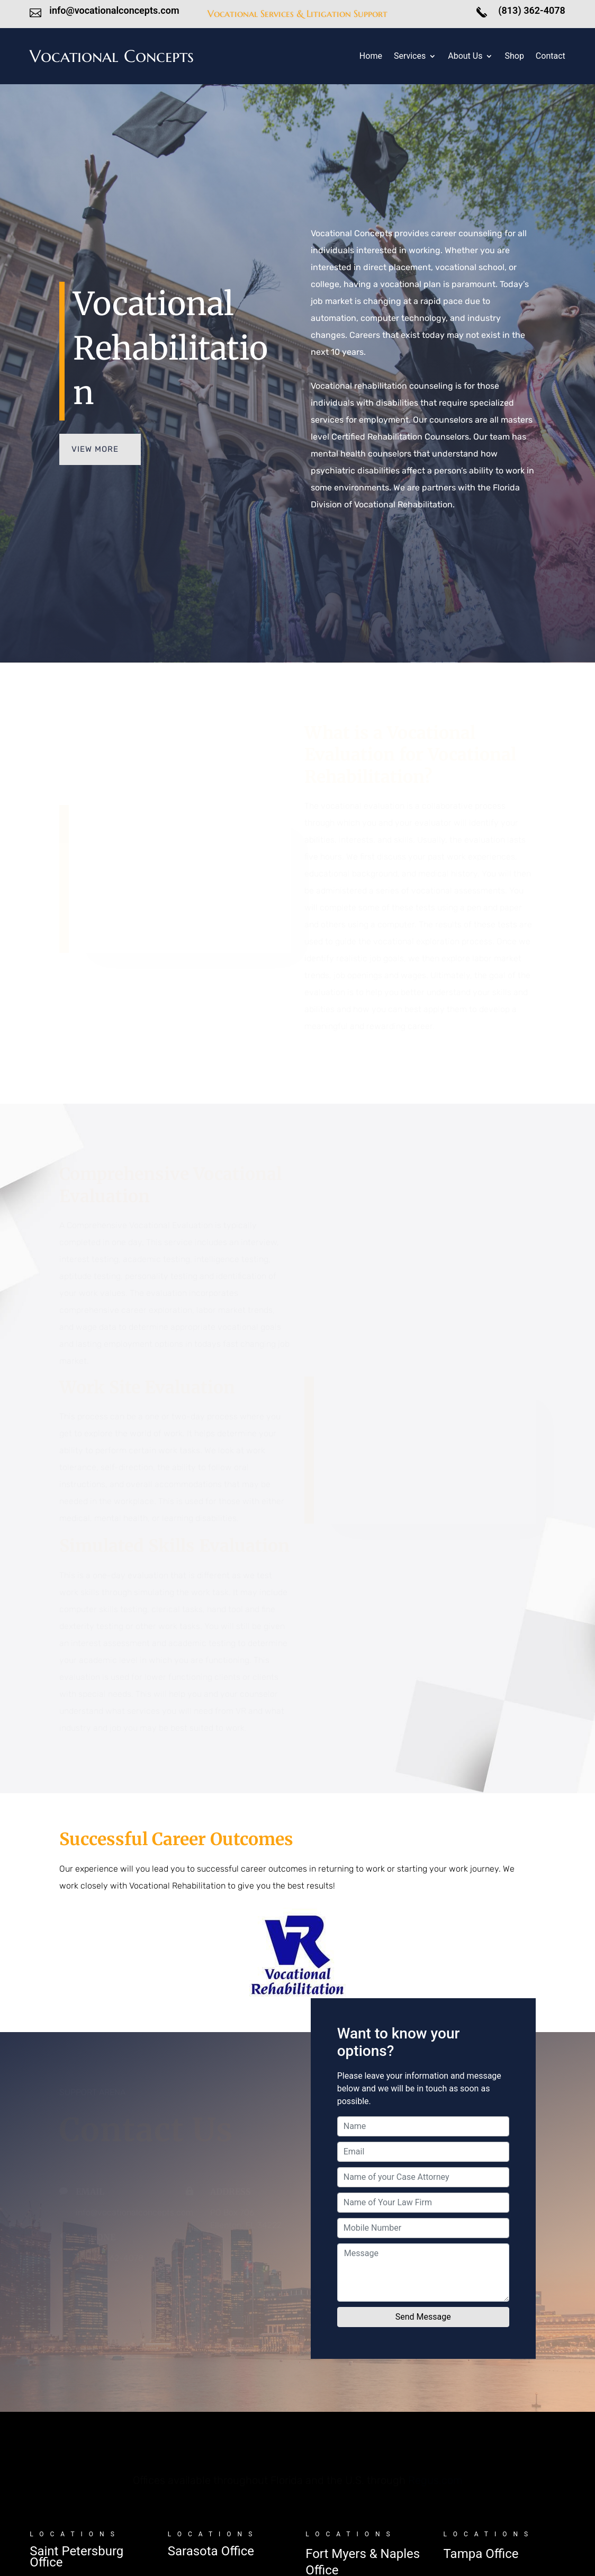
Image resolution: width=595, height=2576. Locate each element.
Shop (514, 56)
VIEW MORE (95, 449)
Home (370, 56)
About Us (465, 56)
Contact (550, 56)
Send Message (423, 2317)
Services (410, 56)
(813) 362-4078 (531, 10)
